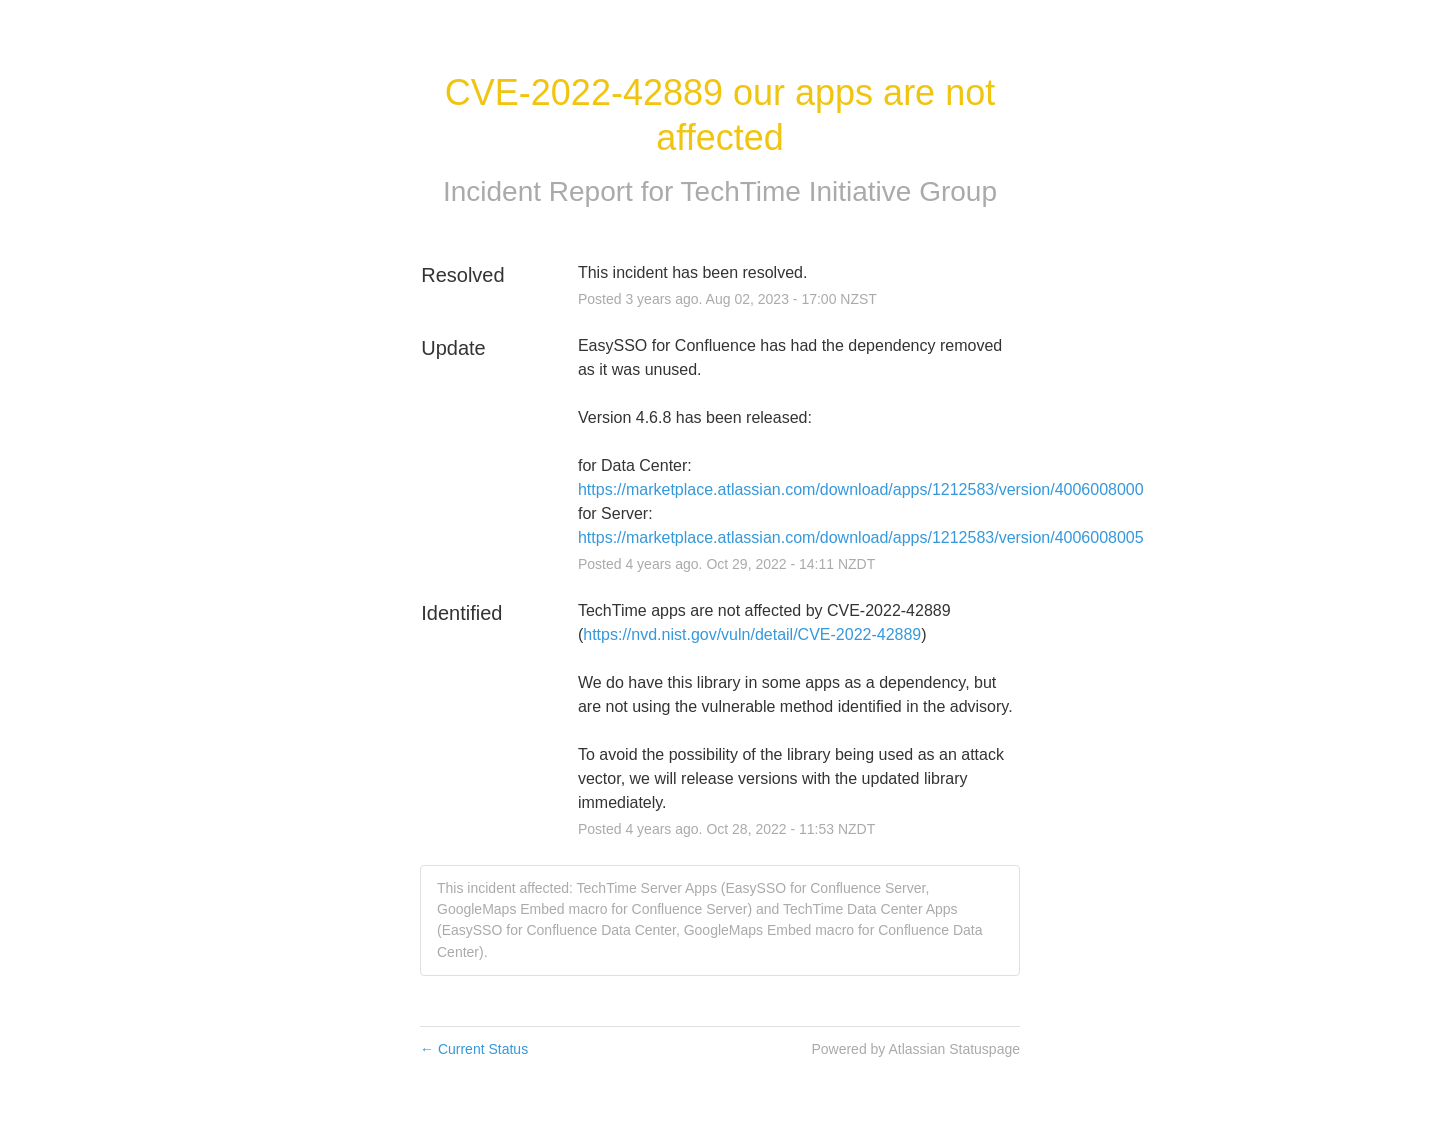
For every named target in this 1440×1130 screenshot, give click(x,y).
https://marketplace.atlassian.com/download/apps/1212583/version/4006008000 (861, 489)
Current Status (474, 1049)
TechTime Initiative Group (839, 191)
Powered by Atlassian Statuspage (915, 1049)
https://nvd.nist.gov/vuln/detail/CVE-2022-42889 (752, 634)
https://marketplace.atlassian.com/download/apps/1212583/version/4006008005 (861, 537)
